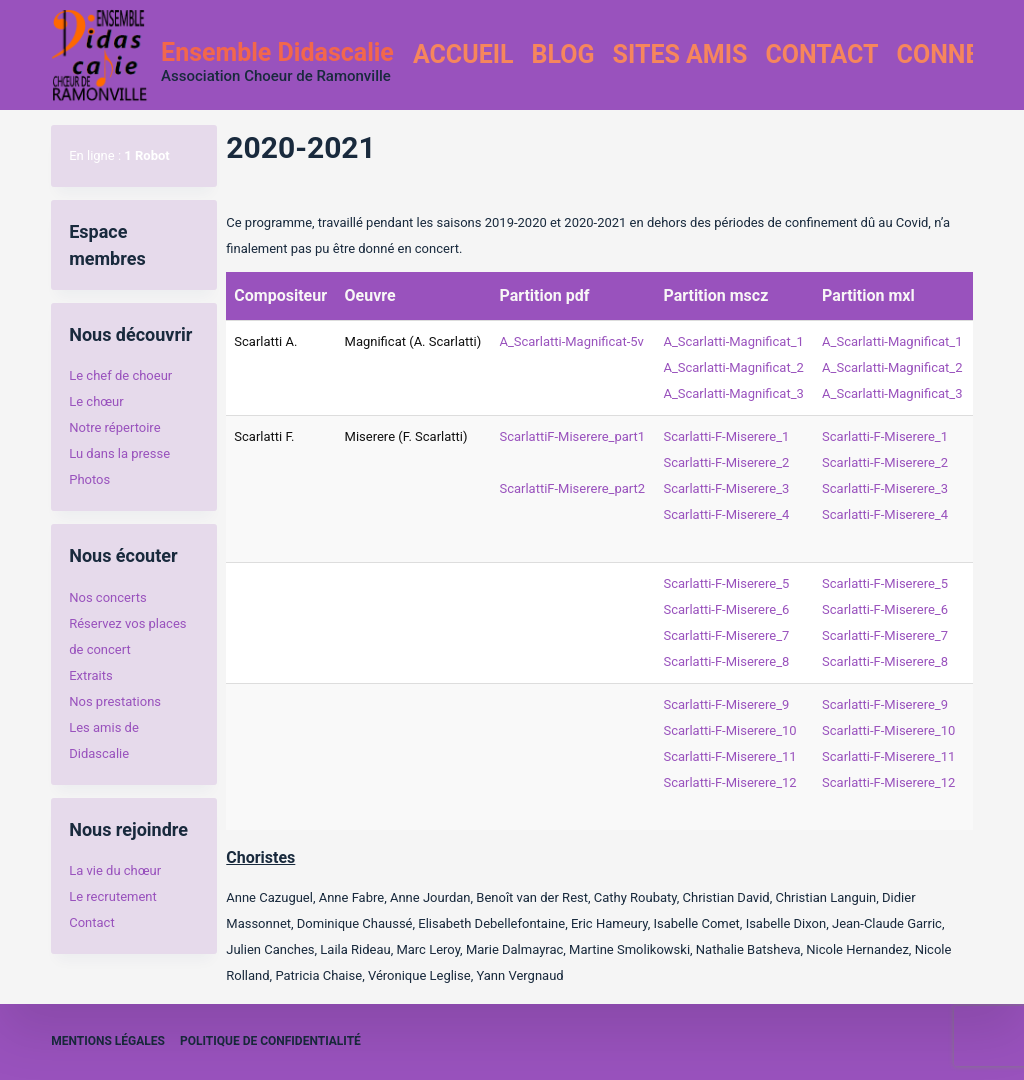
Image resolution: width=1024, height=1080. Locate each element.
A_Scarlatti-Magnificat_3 (733, 393)
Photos (89, 479)
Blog (563, 54)
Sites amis (680, 54)
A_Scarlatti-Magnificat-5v (571, 341)
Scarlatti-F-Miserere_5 (726, 583)
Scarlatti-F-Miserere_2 (726, 462)
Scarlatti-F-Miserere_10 (729, 730)
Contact (821, 54)
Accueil (463, 54)
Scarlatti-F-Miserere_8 (726, 661)
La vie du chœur (115, 870)
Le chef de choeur (120, 375)
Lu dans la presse (119, 453)
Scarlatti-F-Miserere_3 (726, 488)
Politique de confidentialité (270, 1041)
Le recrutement (113, 896)
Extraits (90, 675)
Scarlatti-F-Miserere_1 (726, 436)
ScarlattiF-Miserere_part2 (572, 488)
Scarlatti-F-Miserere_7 (726, 635)
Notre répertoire (114, 427)
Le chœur (96, 401)
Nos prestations (115, 701)
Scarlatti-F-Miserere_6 (726, 609)
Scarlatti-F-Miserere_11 (729, 756)
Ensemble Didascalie (277, 52)
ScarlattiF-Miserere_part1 (572, 436)
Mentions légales (108, 1041)
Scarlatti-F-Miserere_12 (729, 782)
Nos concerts (107, 597)
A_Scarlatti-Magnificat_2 (733, 367)
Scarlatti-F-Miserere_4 (726, 514)
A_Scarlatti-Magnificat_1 (733, 341)
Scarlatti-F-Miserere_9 (726, 704)
